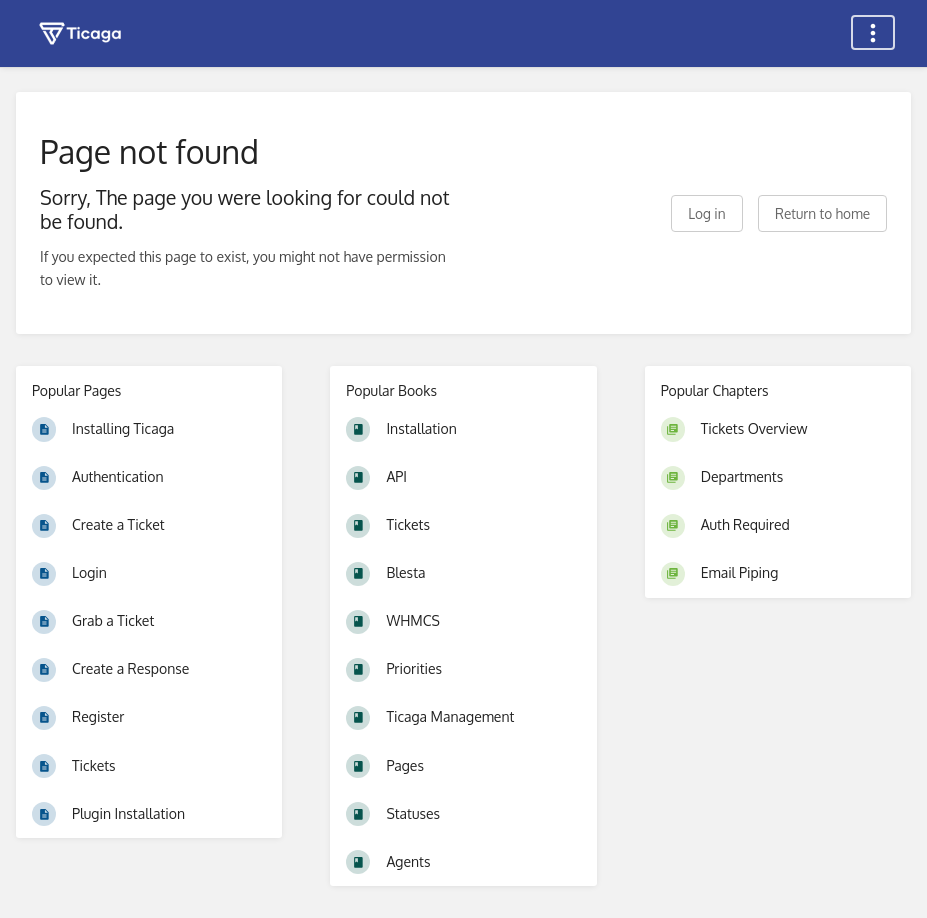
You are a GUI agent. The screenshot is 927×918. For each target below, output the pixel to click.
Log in (706, 213)
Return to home (822, 213)
